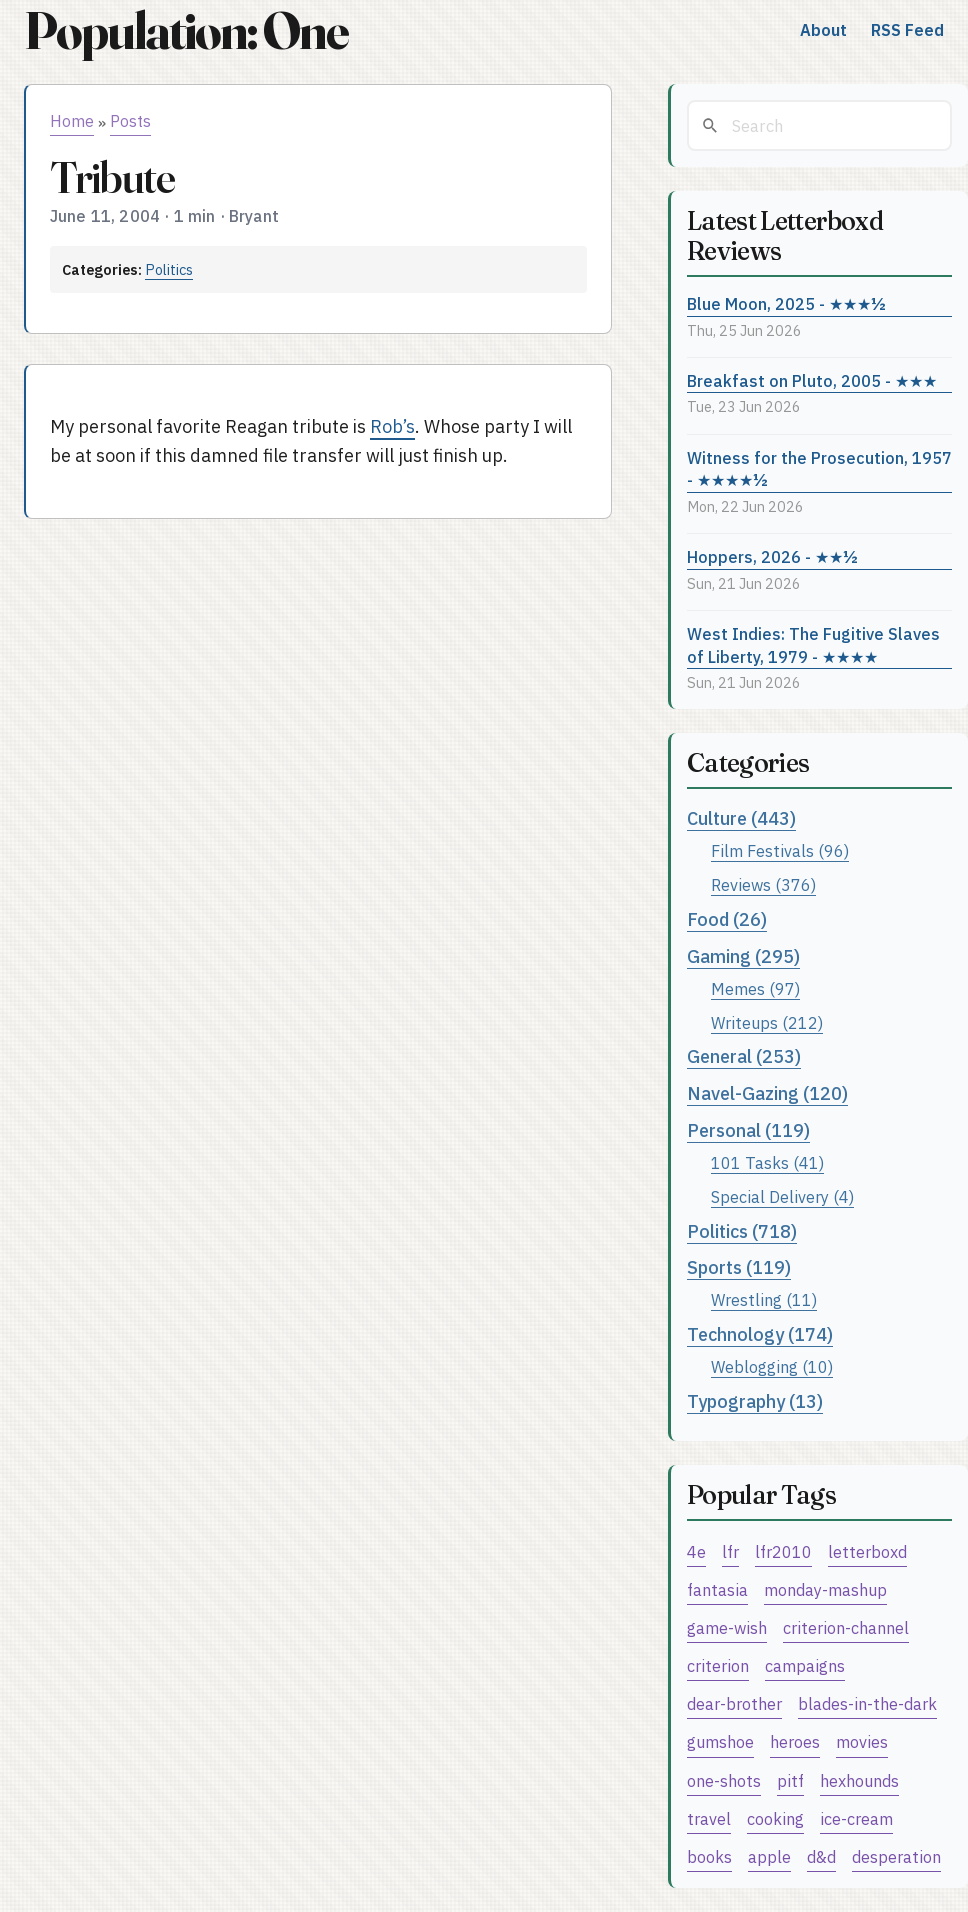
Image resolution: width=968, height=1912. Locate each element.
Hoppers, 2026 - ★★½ (772, 556)
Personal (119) (748, 1130)
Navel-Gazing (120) (767, 1093)
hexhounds (859, 1780)
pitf (790, 1780)
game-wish (727, 1627)
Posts (130, 121)
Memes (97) (755, 988)
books (709, 1856)
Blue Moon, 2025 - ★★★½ (786, 303)
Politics (169, 269)
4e (696, 1551)
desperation (896, 1856)
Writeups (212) (767, 1022)
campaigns (805, 1665)
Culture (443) (741, 818)
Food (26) (727, 919)
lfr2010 (783, 1551)
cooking (775, 1818)
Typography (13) (755, 1401)
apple (769, 1856)
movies (862, 1741)
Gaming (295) (743, 956)
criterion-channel (846, 1627)
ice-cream (856, 1818)
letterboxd (867, 1551)
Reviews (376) (763, 884)
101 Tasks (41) (767, 1162)
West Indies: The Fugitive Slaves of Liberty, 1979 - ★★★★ (813, 645)
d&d (821, 1856)
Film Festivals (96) (780, 850)
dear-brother (734, 1703)
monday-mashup (825, 1589)
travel (709, 1818)
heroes (795, 1741)
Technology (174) (760, 1334)
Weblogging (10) (772, 1366)
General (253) (744, 1056)
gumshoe (720, 1741)
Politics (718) (742, 1231)
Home (72, 121)
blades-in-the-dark (867, 1703)
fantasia (717, 1589)
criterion (718, 1665)
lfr (730, 1551)
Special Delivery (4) (782, 1196)
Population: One (186, 30)
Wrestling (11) (764, 1299)
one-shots (724, 1780)
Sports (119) (739, 1267)
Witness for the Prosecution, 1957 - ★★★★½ (819, 469)
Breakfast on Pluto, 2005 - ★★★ (812, 380)
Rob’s (392, 426)
